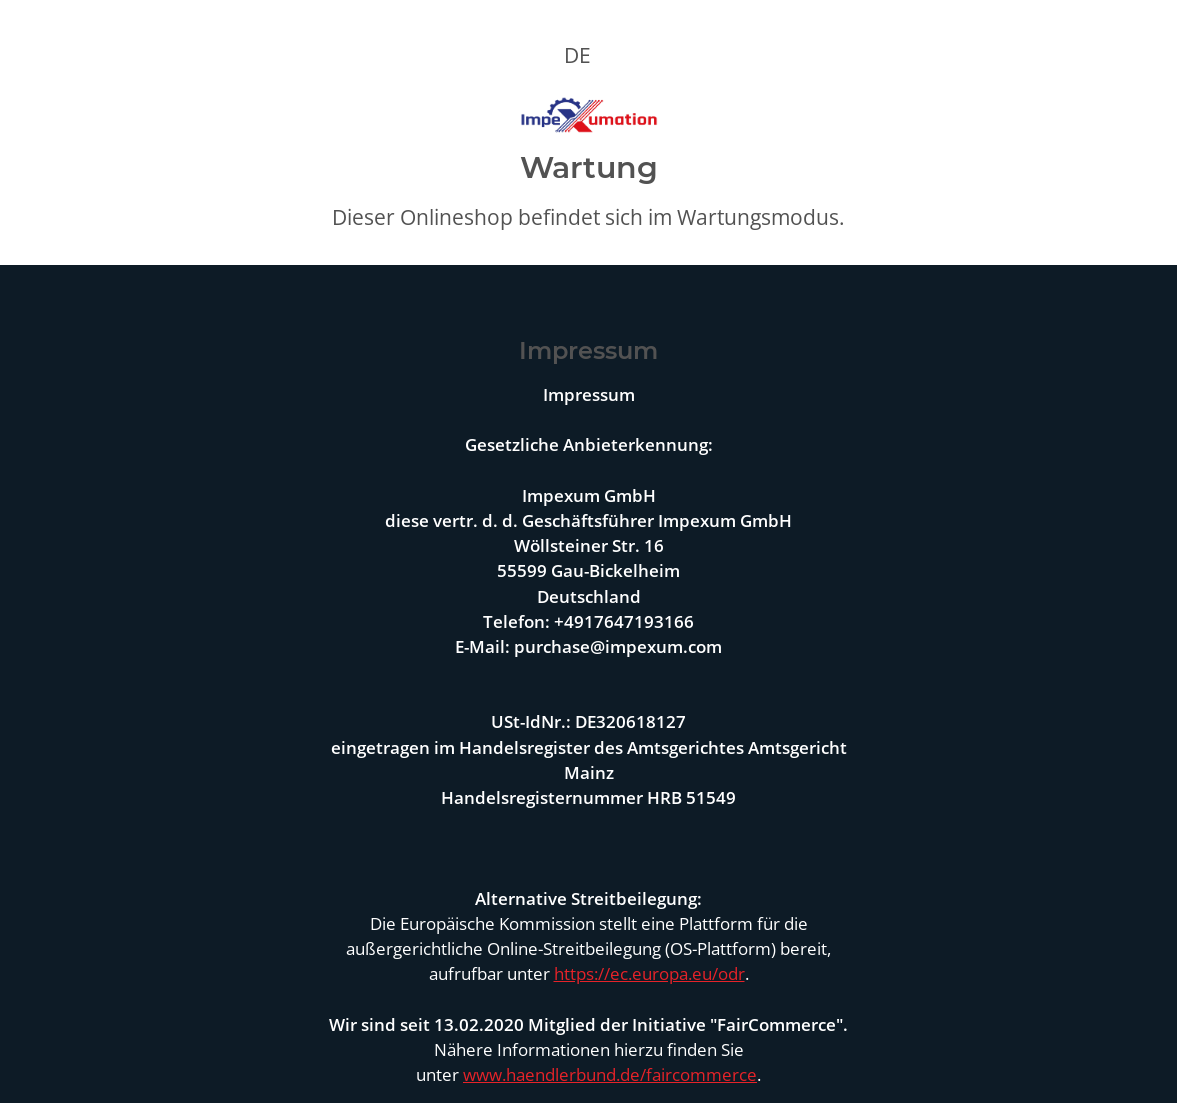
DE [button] (577, 55)
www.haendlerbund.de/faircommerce (610, 1074)
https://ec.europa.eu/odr (649, 973)
